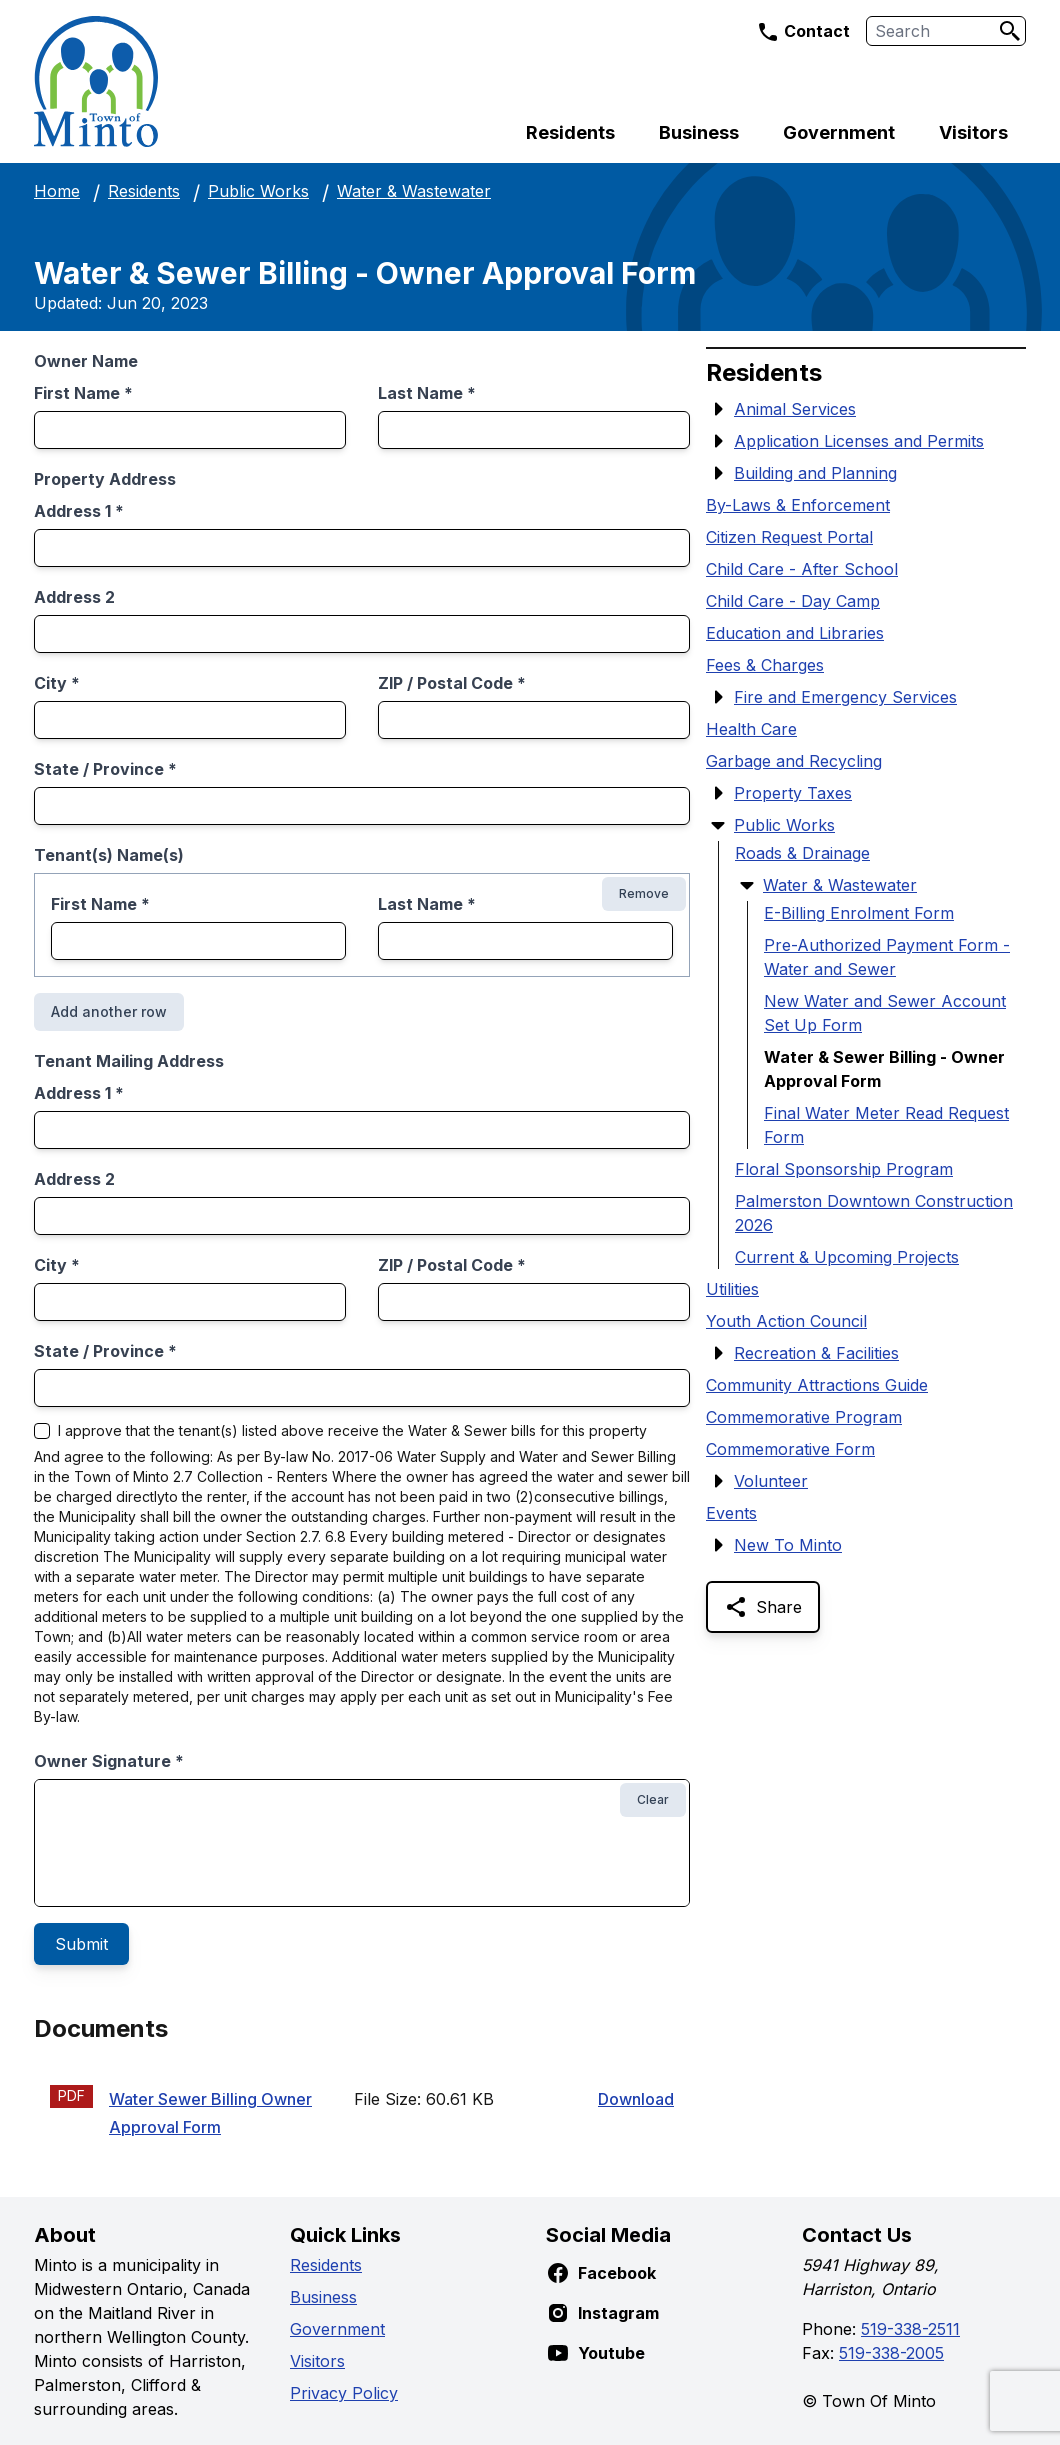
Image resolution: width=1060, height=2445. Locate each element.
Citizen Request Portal (789, 537)
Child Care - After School (802, 569)
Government (839, 132)
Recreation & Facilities (816, 1353)
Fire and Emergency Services (845, 697)
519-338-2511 (910, 2329)
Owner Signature (109, 1761)
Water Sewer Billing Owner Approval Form (210, 2113)
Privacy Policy (344, 2393)
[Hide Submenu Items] (718, 825)
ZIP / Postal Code (452, 683)
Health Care (751, 729)
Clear (653, 1799)
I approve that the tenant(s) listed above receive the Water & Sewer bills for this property (352, 1431)
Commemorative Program (804, 1417)
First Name (83, 393)
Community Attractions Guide (817, 1385)
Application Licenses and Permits (859, 441)
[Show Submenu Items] (718, 409)
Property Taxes (793, 793)
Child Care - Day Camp (793, 601)
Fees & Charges (765, 665)
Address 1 (79, 511)
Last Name (427, 393)
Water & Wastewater (414, 191)
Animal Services (795, 409)
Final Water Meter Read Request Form (886, 1125)
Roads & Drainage (802, 853)
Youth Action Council (786, 1321)
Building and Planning (815, 473)
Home (57, 191)
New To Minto (788, 1545)
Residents (570, 132)
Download (636, 2099)
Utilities (732, 1289)
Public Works (258, 191)
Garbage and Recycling (794, 761)
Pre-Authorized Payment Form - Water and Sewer (887, 957)
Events (731, 1513)
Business (699, 132)
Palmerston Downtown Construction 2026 (874, 1213)
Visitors (973, 132)
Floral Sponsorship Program (844, 1169)
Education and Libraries (795, 633)
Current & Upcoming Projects (847, 1257)
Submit (81, 1944)
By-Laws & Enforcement (798, 505)
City (57, 683)
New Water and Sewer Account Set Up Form (885, 1013)
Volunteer (771, 1481)
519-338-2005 (891, 2353)
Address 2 (74, 597)
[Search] (1010, 31)
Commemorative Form (790, 1449)
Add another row (109, 1011)
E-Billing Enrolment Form (859, 913)
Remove (644, 893)
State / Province (105, 769)
